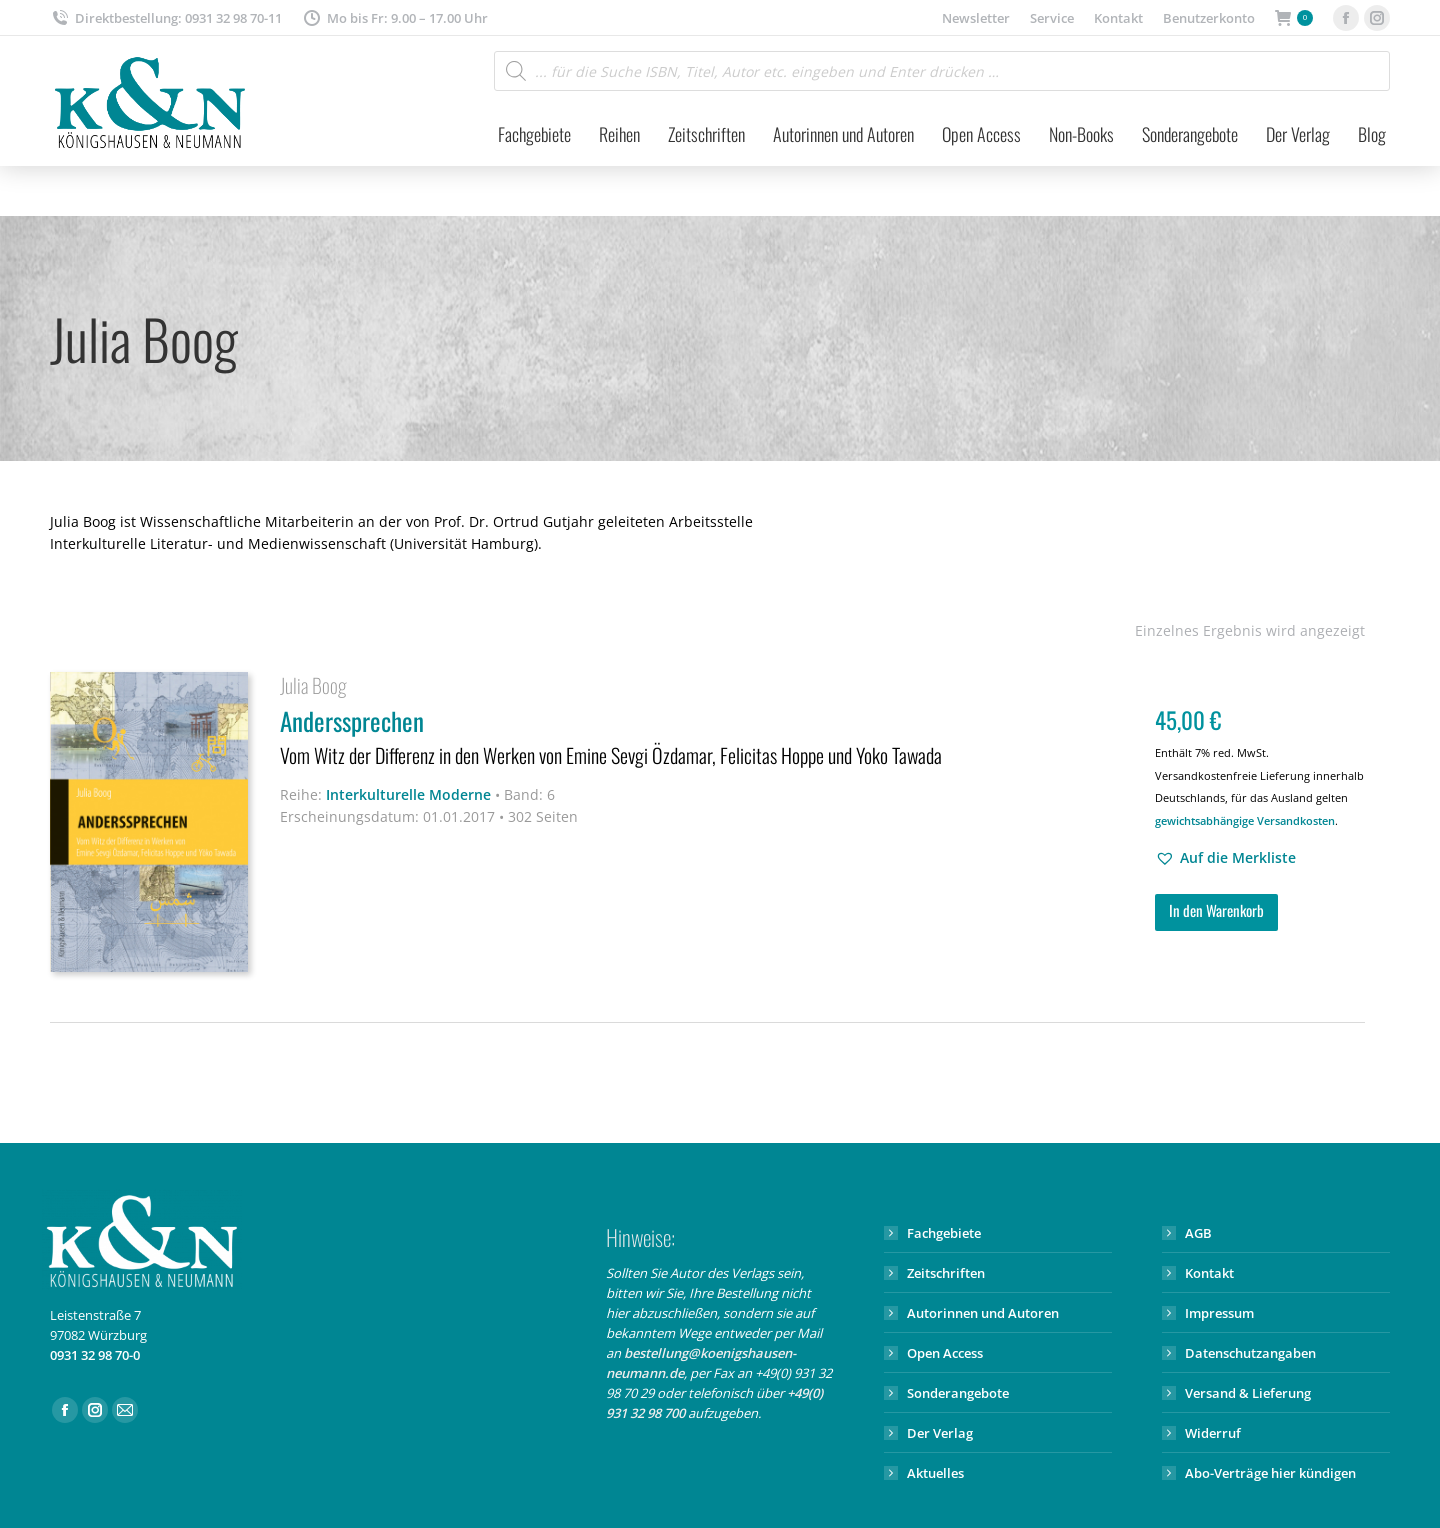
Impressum (1219, 1313)
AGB (1198, 1233)
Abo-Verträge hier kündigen (1270, 1473)
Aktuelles (935, 1473)
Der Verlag (940, 1433)
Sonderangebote (958, 1393)
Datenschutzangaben (1250, 1353)
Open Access (945, 1353)
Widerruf (1213, 1433)
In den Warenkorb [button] (1216, 910)
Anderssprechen (705, 738)
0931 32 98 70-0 (95, 1355)
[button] (1225, 858)
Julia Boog (313, 685)
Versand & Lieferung (1248, 1393)
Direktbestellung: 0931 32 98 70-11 (166, 18)
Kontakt (1209, 1273)
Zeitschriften (946, 1273)
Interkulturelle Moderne (408, 794)
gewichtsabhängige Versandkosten (1245, 820)
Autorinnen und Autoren (983, 1313)
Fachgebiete (944, 1233)
